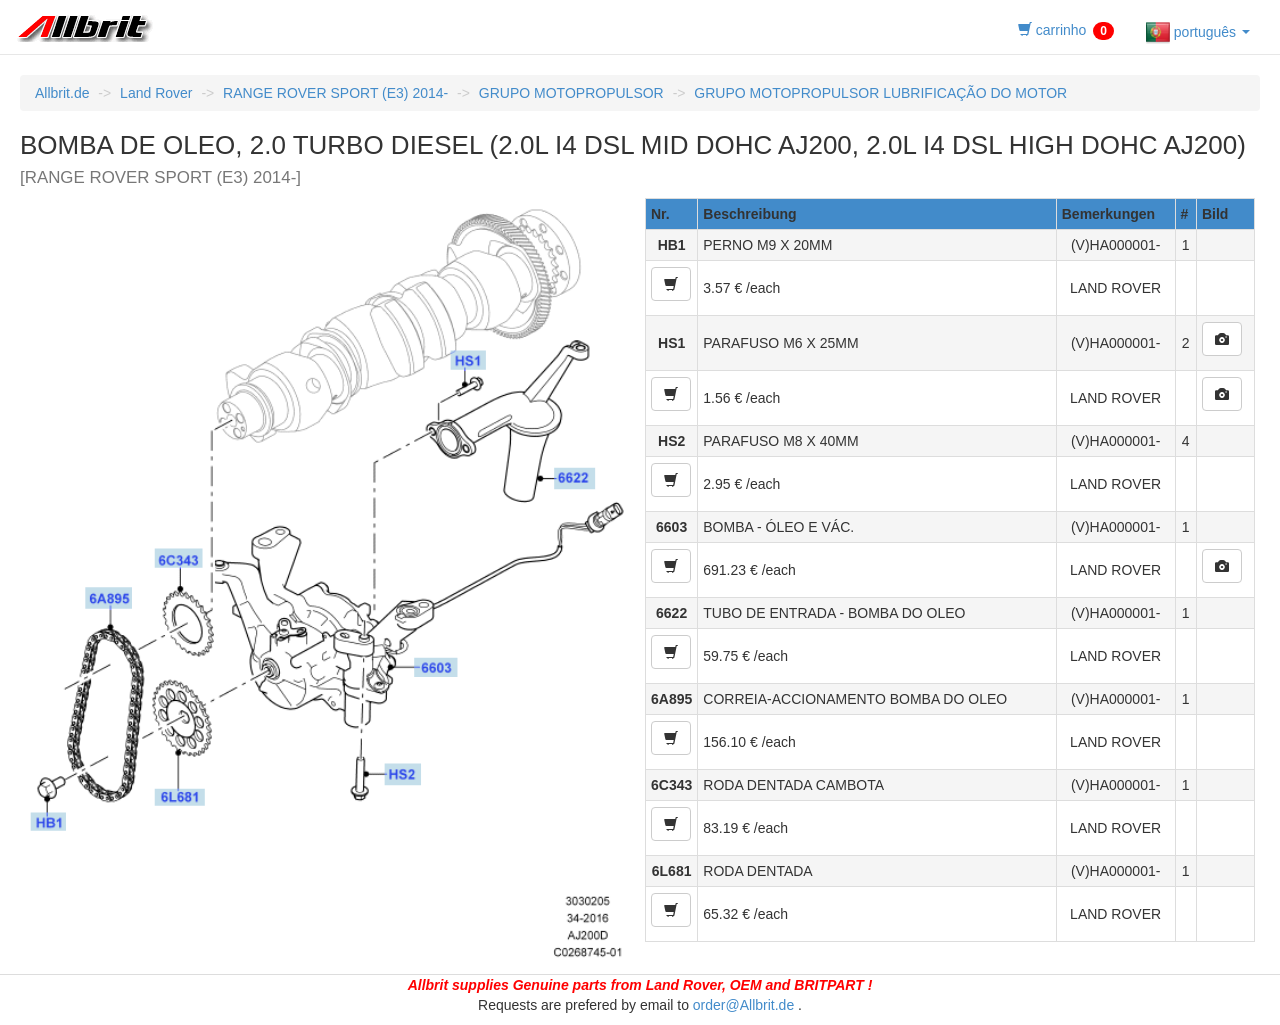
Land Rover (156, 93)
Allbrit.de (62, 93)
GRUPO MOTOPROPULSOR (571, 93)
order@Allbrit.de (743, 1005)
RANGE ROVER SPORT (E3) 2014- (335, 93)
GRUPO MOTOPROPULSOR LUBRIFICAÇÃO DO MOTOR (880, 93)
